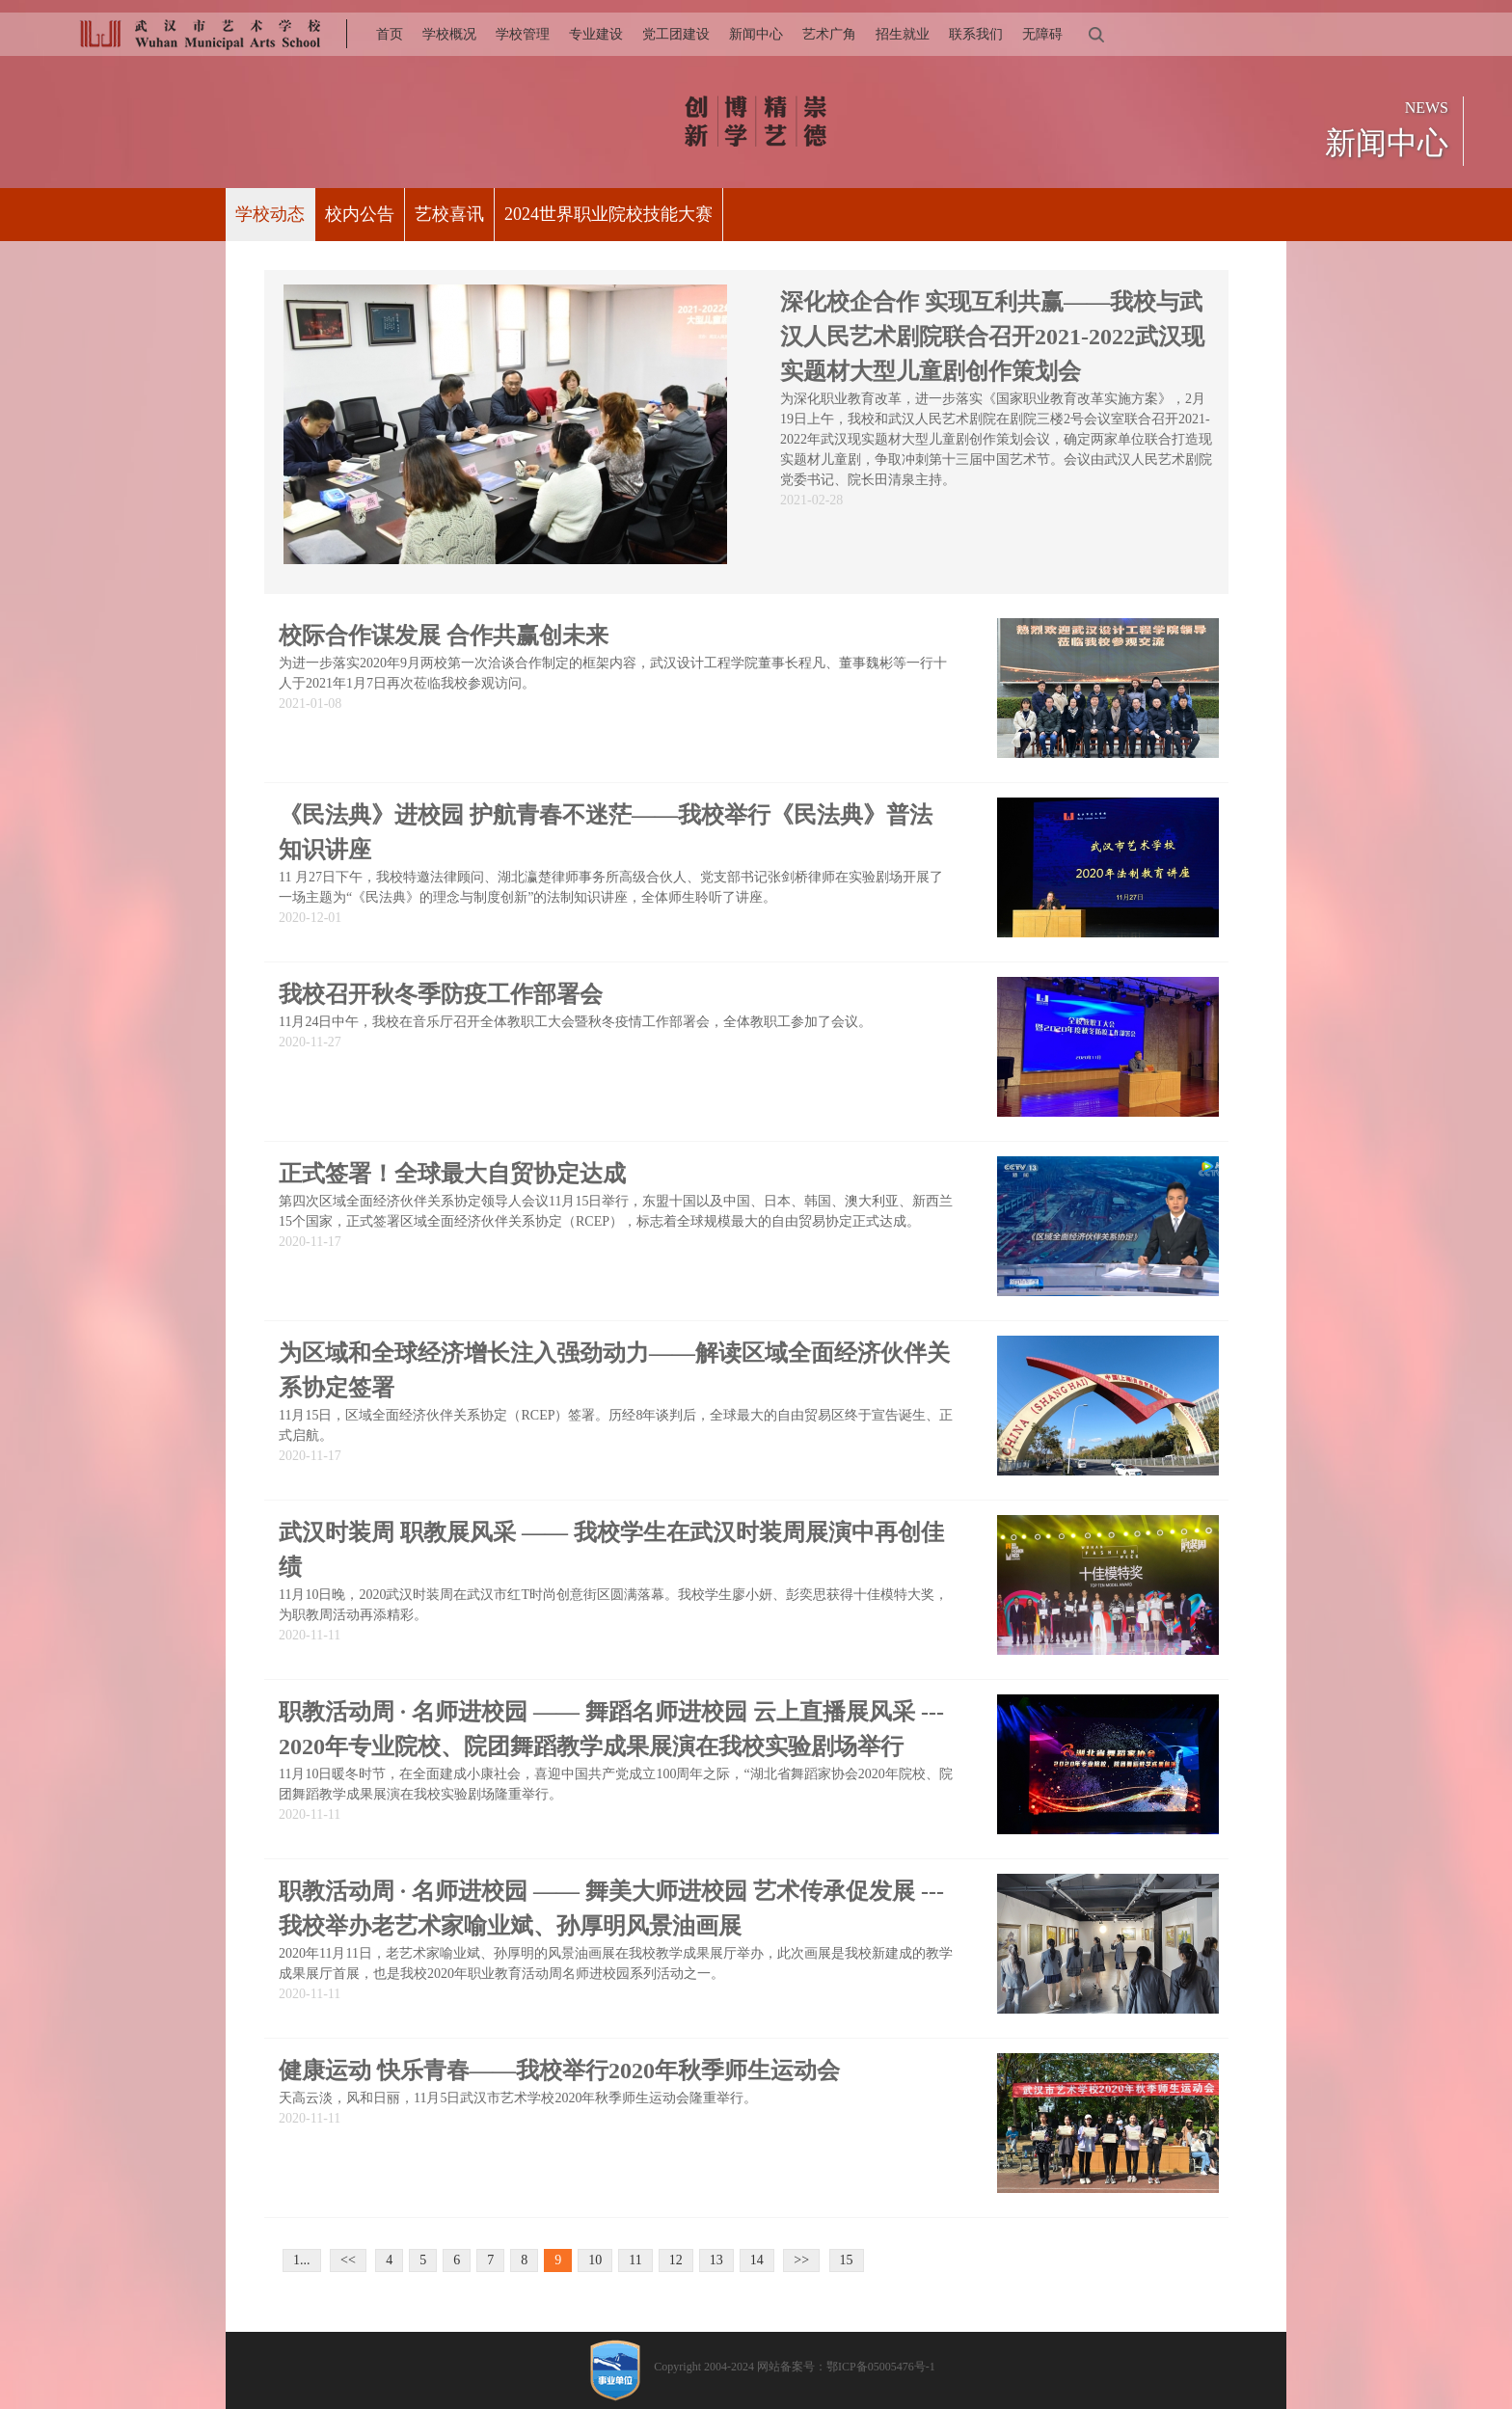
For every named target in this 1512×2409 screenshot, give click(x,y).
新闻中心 (756, 34)
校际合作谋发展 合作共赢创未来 (443, 635)
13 (716, 2260)
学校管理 (523, 34)
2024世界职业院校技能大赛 (608, 214)
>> (801, 2260)
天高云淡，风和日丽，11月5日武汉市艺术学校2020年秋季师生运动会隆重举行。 (518, 2098)
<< (348, 2260)
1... (301, 2260)
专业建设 (596, 34)
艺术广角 (829, 34)
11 (635, 2260)
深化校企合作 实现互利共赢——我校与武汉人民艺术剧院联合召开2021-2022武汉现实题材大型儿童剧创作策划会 (992, 336)
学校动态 (270, 214)
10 (595, 2260)
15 (846, 2260)
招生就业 (903, 34)
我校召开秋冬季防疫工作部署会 (441, 994)
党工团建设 (676, 34)
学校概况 (449, 34)
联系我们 (976, 34)
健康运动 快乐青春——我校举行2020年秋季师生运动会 (559, 2070)
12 (676, 2260)
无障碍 (1042, 34)
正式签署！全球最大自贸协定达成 (452, 1173)
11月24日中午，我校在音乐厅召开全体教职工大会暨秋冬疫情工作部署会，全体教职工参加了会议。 (575, 1022)
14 (757, 2260)
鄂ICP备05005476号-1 (880, 2366)
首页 (389, 34)
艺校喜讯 (449, 214)
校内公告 (359, 214)
